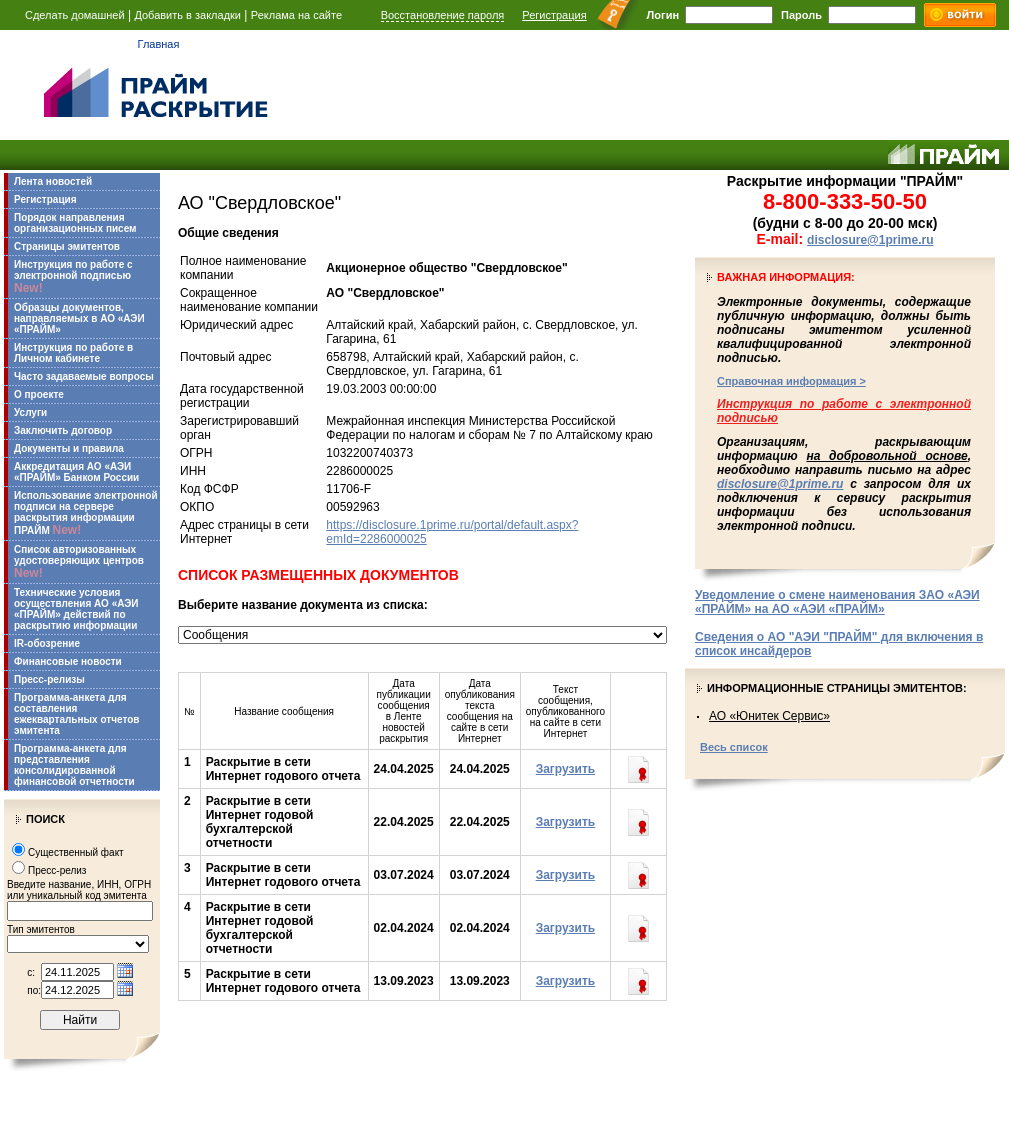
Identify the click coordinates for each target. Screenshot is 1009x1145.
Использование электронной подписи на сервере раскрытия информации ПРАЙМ (86, 513)
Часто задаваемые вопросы (84, 376)
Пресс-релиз (57, 870)
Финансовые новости (68, 661)
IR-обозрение (47, 643)
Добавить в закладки (187, 15)
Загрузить (565, 769)
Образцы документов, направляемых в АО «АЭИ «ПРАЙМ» (79, 318)
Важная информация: (786, 277)
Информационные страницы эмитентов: (837, 688)
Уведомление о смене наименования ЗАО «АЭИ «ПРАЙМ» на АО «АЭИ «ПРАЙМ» (837, 602)
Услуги (30, 412)
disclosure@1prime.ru (870, 240)
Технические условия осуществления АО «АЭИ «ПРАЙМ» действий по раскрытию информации (76, 609)
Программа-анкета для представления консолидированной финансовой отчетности (74, 765)
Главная (159, 44)
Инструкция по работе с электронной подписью (73, 277)
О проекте (39, 394)
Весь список (734, 747)
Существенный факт (76, 852)
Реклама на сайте (296, 15)
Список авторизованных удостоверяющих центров (79, 562)
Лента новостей (53, 181)
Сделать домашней (75, 15)
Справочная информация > (791, 381)
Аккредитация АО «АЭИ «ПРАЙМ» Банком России (76, 472)
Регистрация (554, 15)
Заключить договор (63, 430)
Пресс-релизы (49, 679)
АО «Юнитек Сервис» (769, 716)
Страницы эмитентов (67, 246)
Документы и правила (69, 448)
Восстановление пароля (443, 15)
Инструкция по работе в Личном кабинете (73, 353)
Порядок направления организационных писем (75, 223)
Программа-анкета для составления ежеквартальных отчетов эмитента (76, 714)
